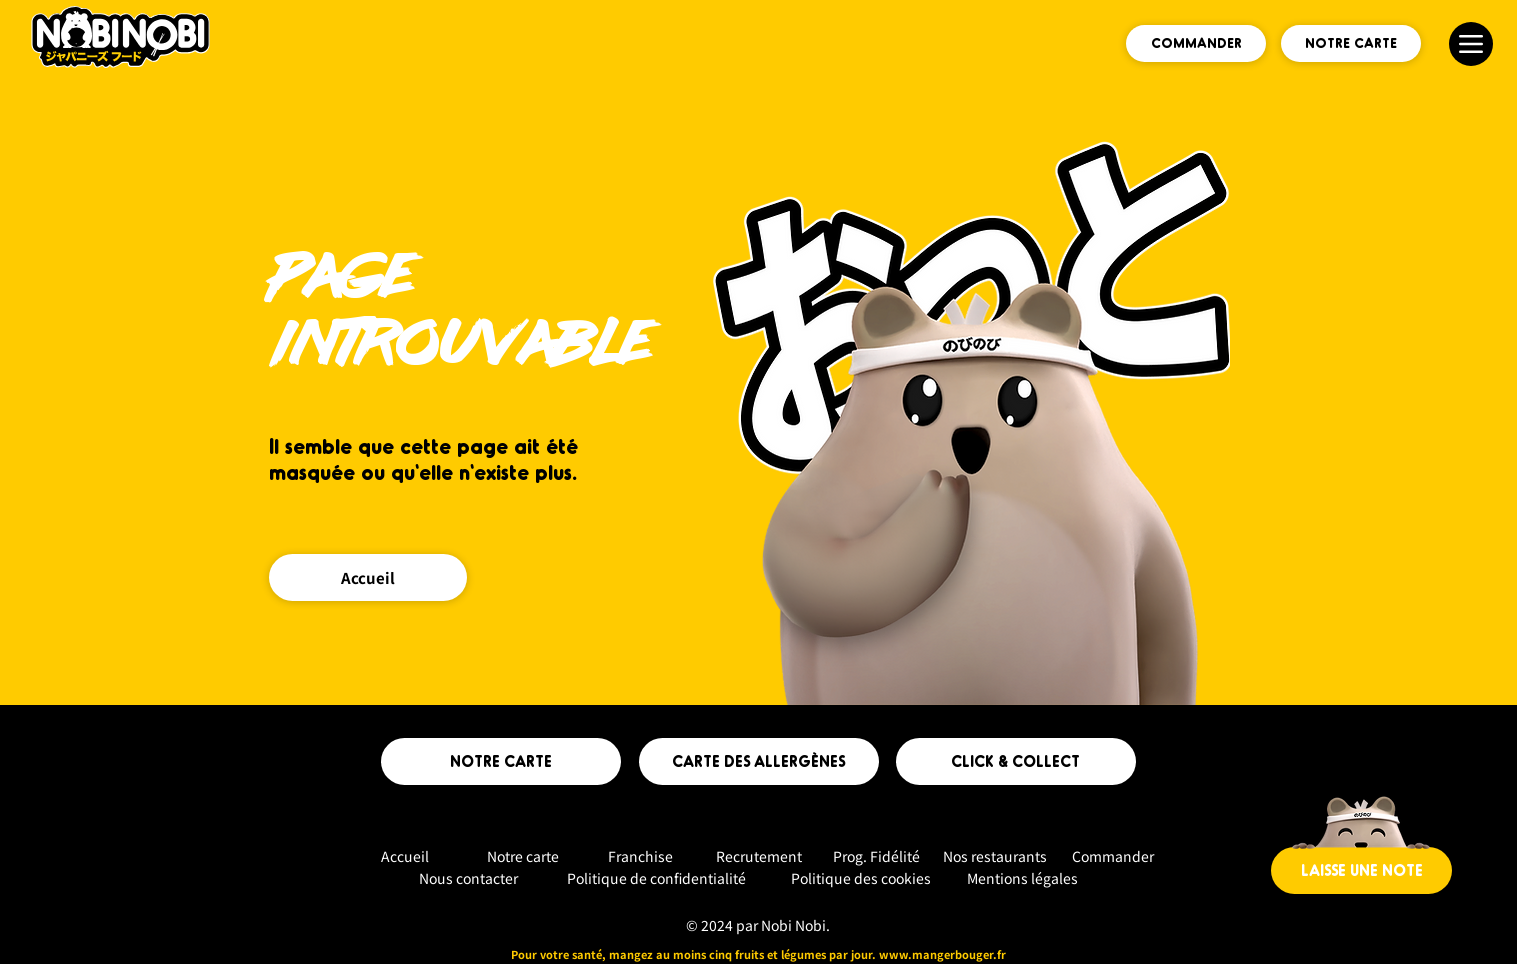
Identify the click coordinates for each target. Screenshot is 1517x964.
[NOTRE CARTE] (1351, 43)
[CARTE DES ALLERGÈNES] (759, 761)
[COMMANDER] (1196, 43)
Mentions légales (1022, 878)
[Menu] (1471, 44)
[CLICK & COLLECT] (1016, 761)
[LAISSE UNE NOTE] (1361, 870)
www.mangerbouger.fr (942, 954)
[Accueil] (368, 577)
